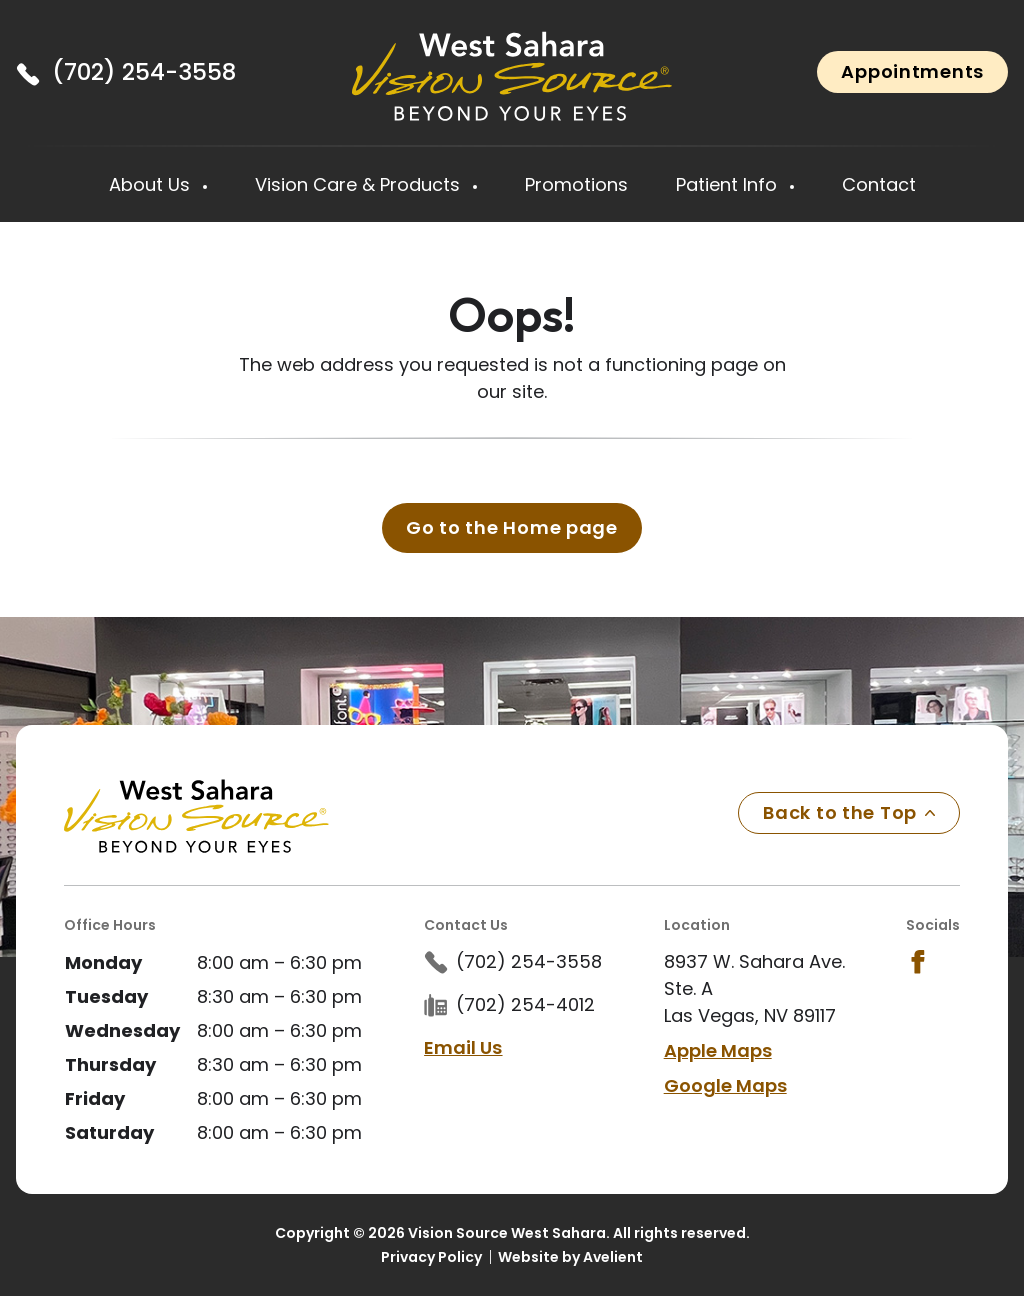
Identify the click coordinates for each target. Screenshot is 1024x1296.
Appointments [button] (912, 71)
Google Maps (725, 1085)
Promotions (576, 184)
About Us (152, 184)
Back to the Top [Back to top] (849, 812)
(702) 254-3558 (144, 72)
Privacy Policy (431, 1257)
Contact (879, 184)
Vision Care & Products (360, 184)
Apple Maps (718, 1050)
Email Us (463, 1047)
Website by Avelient (570, 1257)
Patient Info (729, 184)
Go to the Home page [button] (512, 527)
